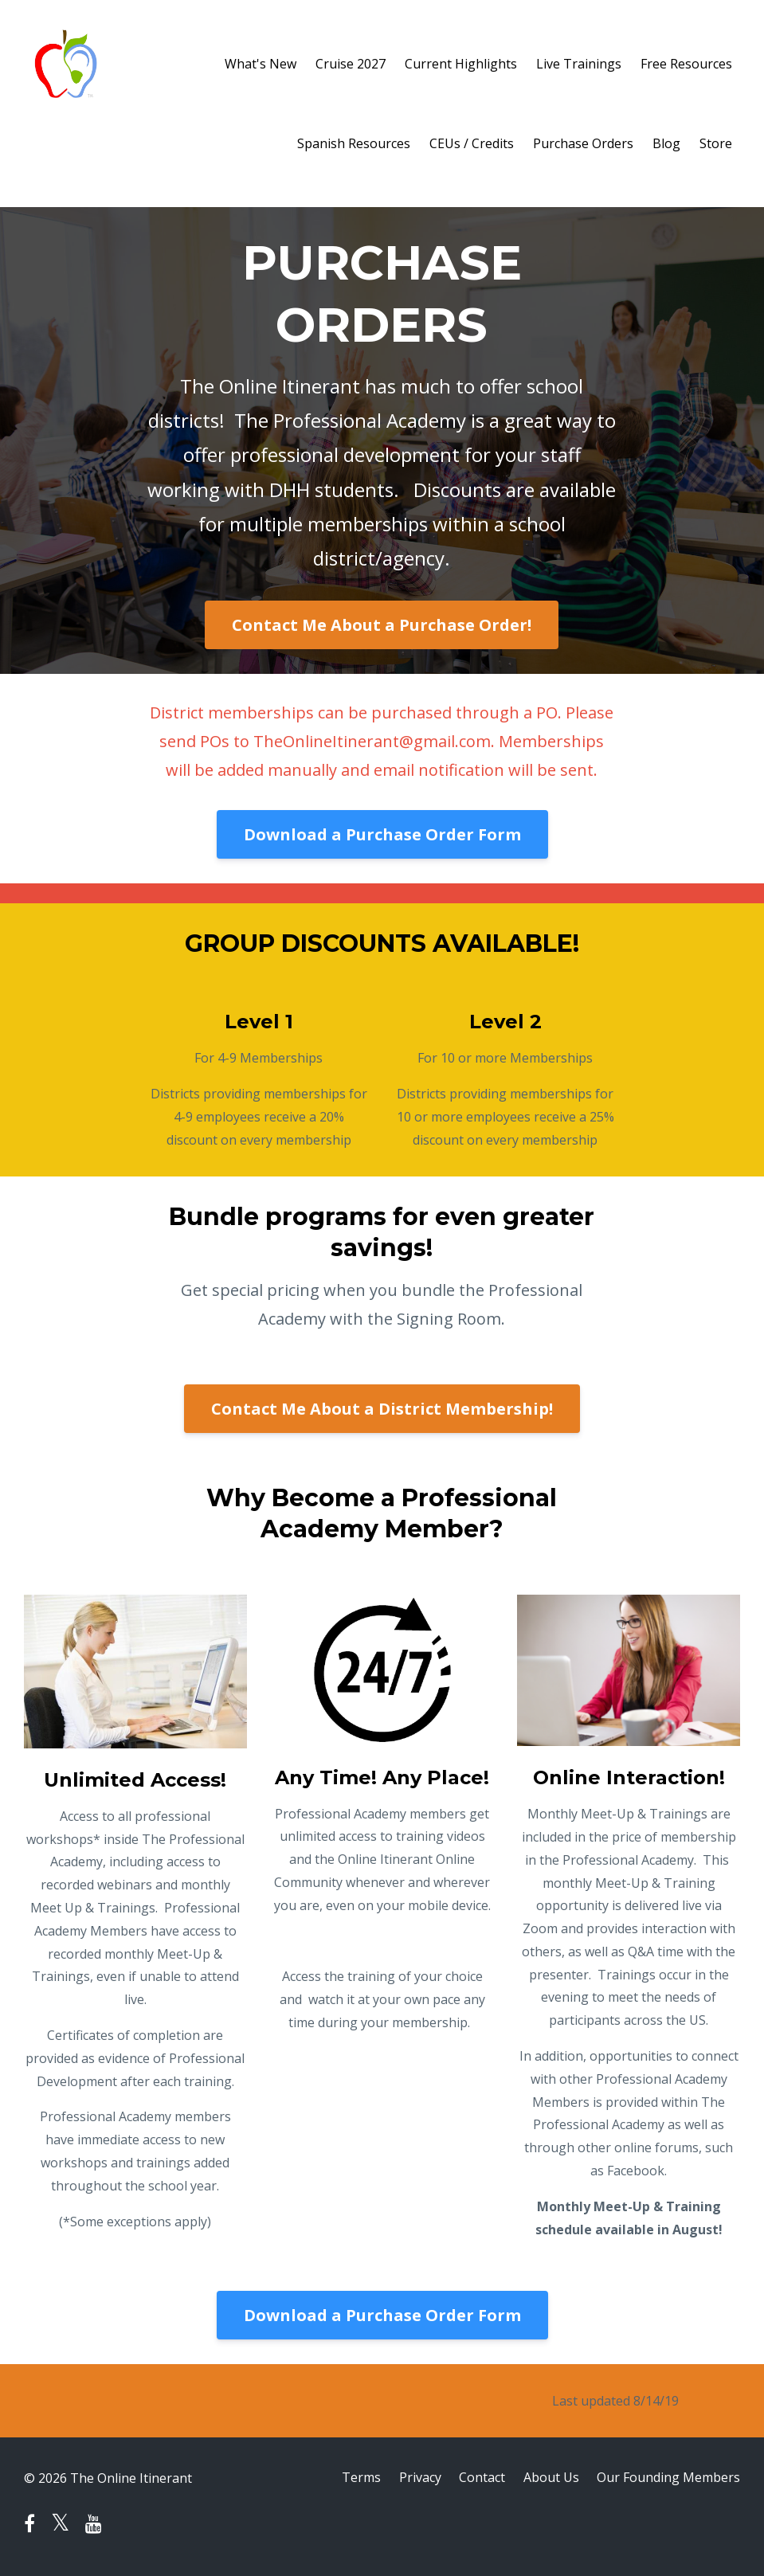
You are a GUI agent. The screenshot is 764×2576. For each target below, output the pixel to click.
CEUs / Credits (471, 143)
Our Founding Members (668, 2478)
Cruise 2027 (350, 63)
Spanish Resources (353, 143)
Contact (479, 2478)
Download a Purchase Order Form (382, 834)
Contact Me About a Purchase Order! (381, 625)
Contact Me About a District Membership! (382, 1408)
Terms (356, 2478)
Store (715, 143)
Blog (666, 143)
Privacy (416, 2478)
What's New (260, 63)
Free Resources (686, 63)
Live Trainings (578, 63)
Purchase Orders (583, 143)
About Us (550, 2478)
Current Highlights (461, 63)
